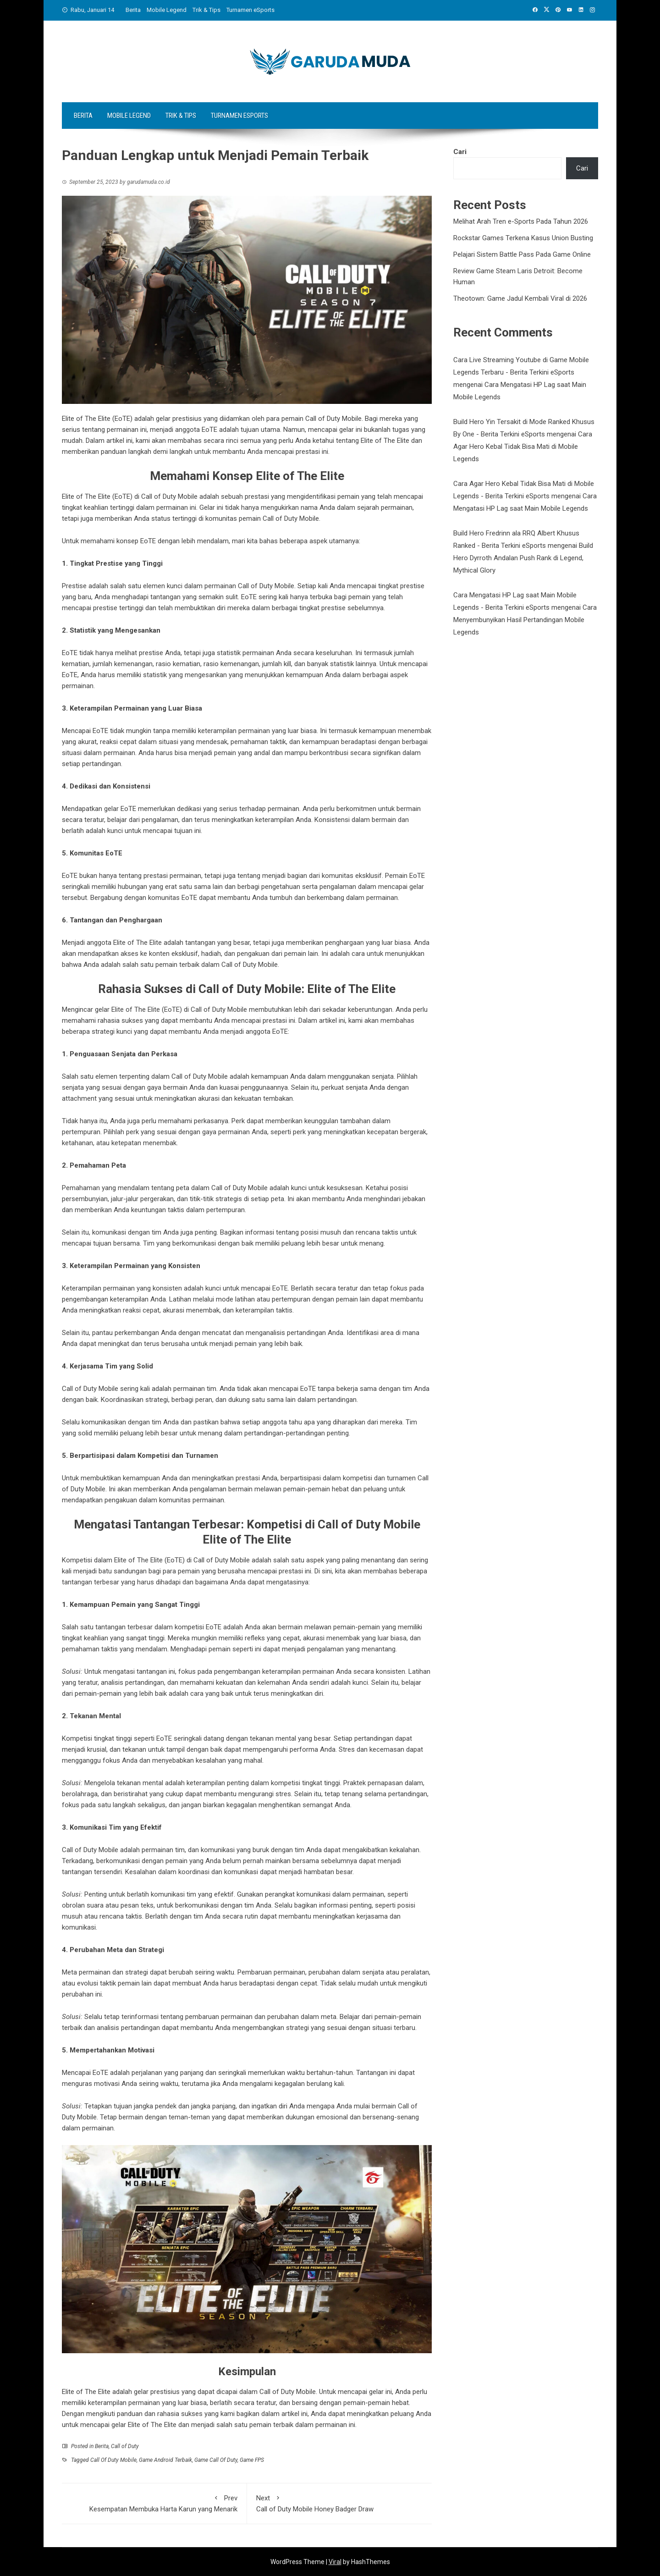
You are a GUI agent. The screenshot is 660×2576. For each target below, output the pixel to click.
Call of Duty (125, 2446)
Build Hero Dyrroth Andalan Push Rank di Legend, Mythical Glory (523, 557)
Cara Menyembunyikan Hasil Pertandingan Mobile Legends (525, 619)
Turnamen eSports (250, 9)
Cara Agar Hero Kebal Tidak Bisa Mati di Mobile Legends (522, 446)
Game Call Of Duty (215, 2460)
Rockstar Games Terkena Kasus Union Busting (523, 238)
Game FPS (252, 2460)
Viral (335, 2561)
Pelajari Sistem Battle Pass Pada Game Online (522, 254)
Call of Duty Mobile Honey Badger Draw (339, 2503)
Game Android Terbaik (165, 2460)
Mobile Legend (167, 9)
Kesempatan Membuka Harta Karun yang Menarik (154, 2503)
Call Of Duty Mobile (113, 2460)
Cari (460, 152)
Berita (133, 9)
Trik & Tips (206, 9)
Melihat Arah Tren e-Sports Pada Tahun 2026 (520, 221)
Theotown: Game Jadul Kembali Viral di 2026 (520, 298)
